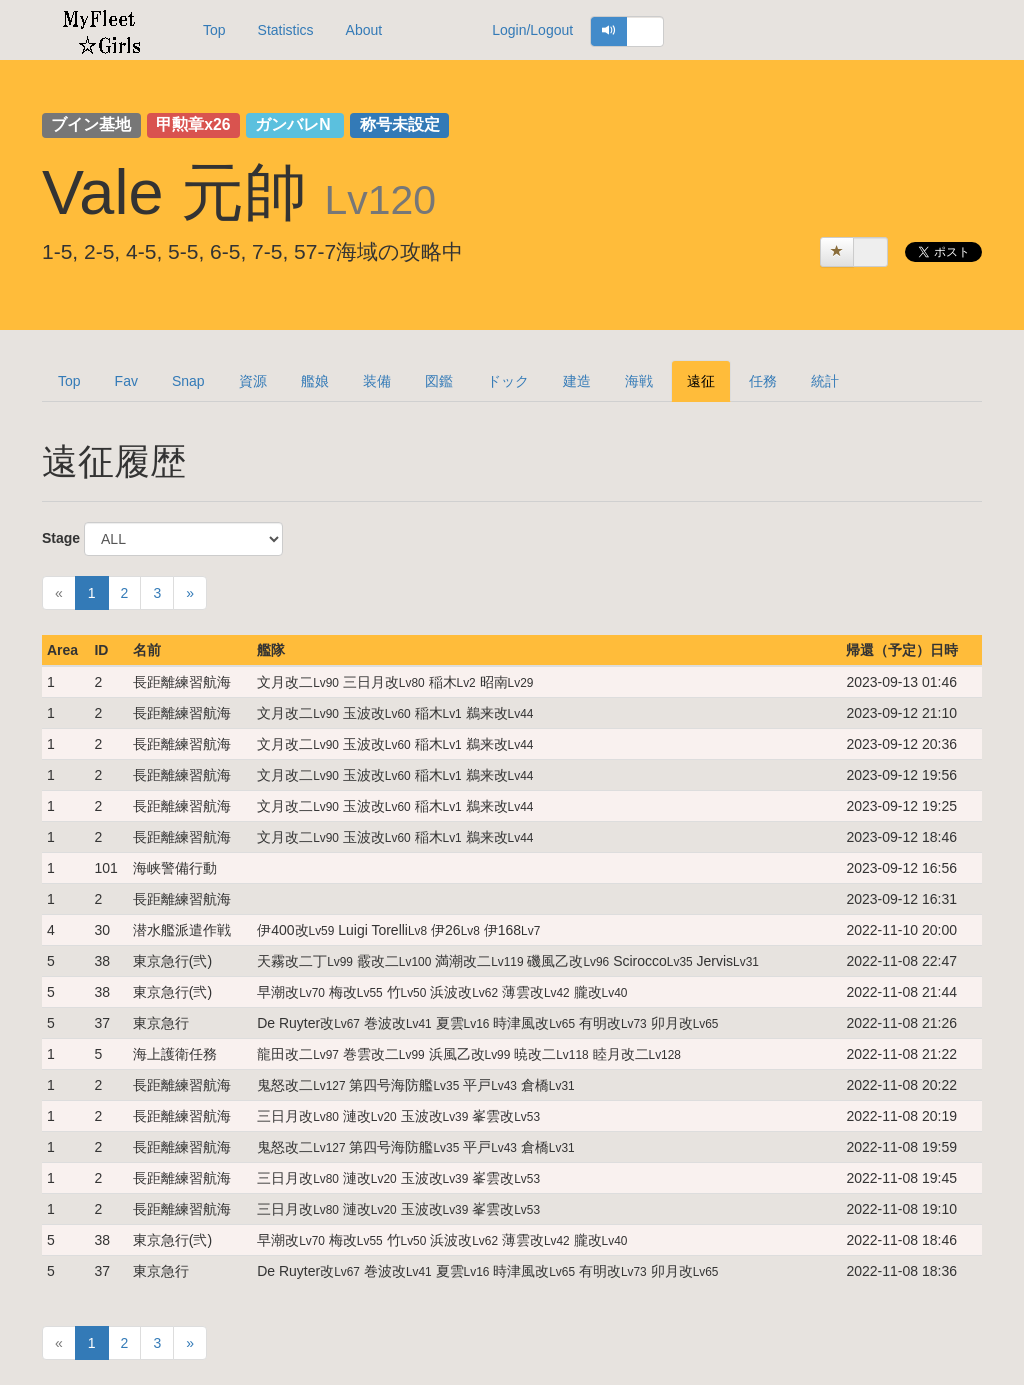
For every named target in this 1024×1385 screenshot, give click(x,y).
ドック (508, 381)
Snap (188, 381)
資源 (253, 381)
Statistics (286, 30)
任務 (763, 381)
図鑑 (439, 381)
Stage (61, 538)
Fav (126, 381)
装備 (377, 381)
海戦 (639, 381)
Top (214, 30)
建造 (577, 381)
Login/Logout (532, 30)
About (364, 30)
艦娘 (315, 381)
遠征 (701, 381)
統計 (825, 381)
